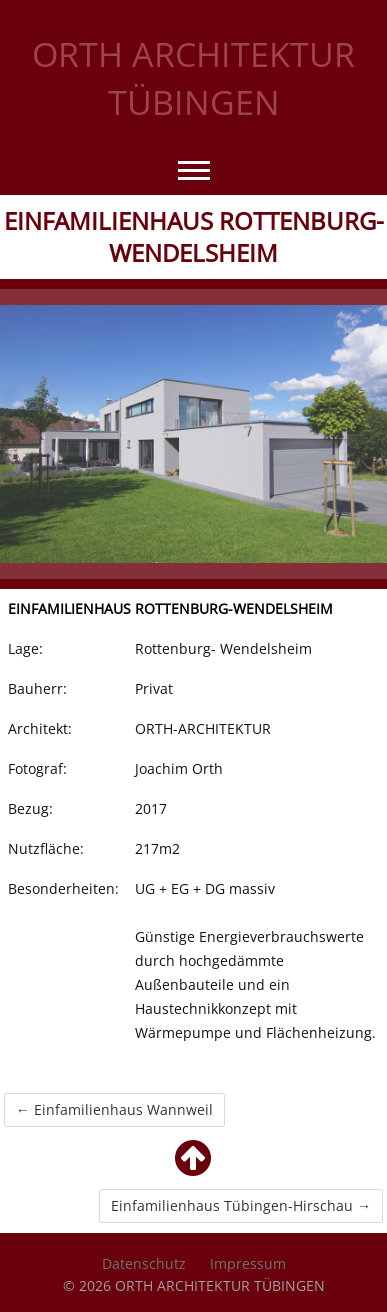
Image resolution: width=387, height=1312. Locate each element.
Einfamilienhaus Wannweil (114, 1109)
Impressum (248, 1263)
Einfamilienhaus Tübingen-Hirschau (241, 1205)
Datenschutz (144, 1263)
